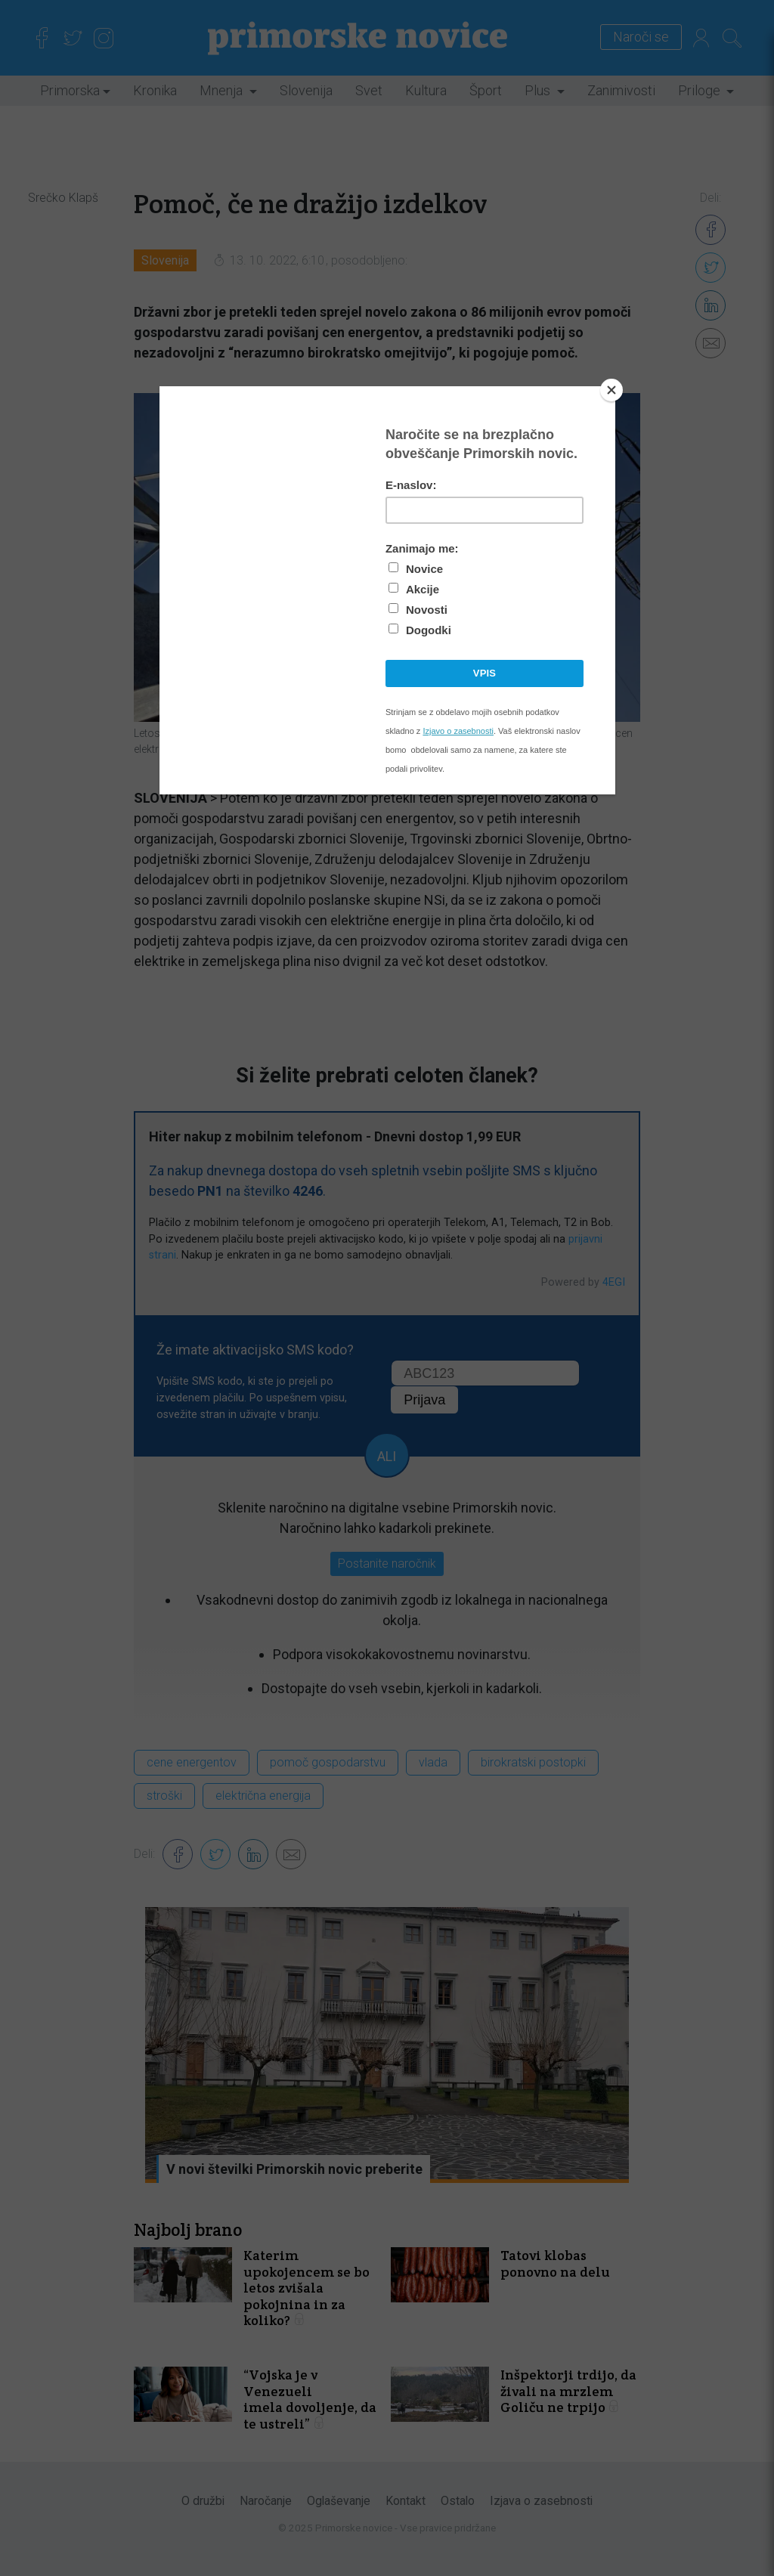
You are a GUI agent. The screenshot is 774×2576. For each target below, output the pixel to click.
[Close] (611, 390)
